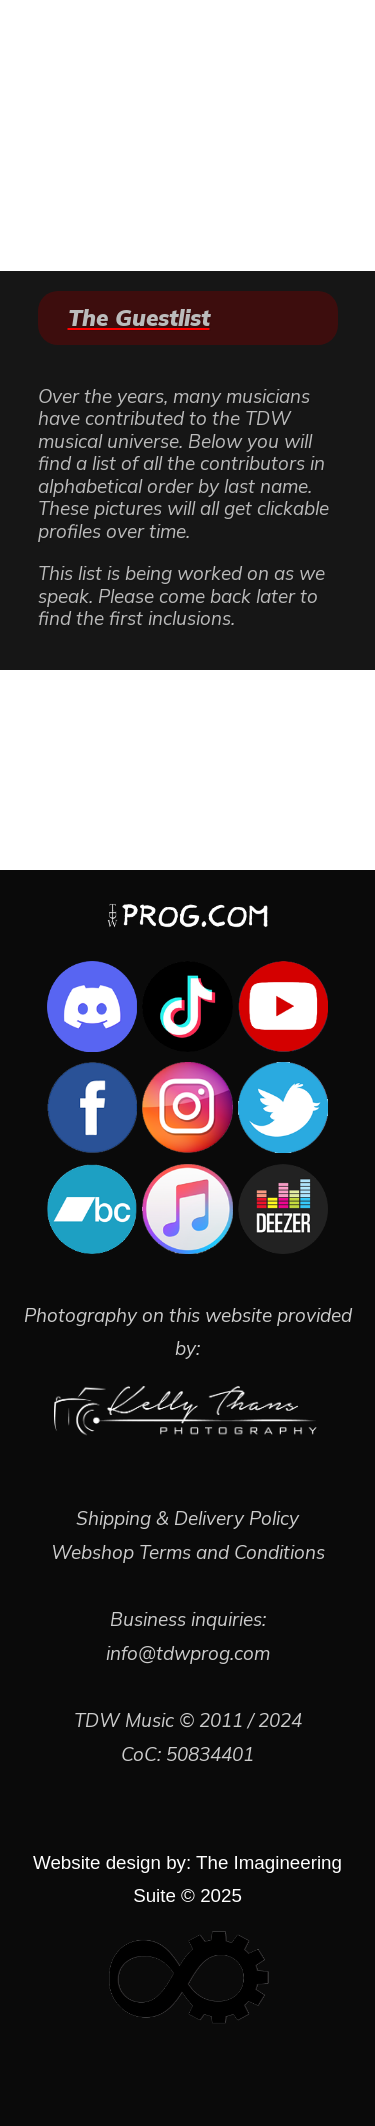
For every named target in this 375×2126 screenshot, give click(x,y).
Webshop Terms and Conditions (188, 1552)
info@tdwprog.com (188, 1653)
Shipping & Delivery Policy (187, 1518)
